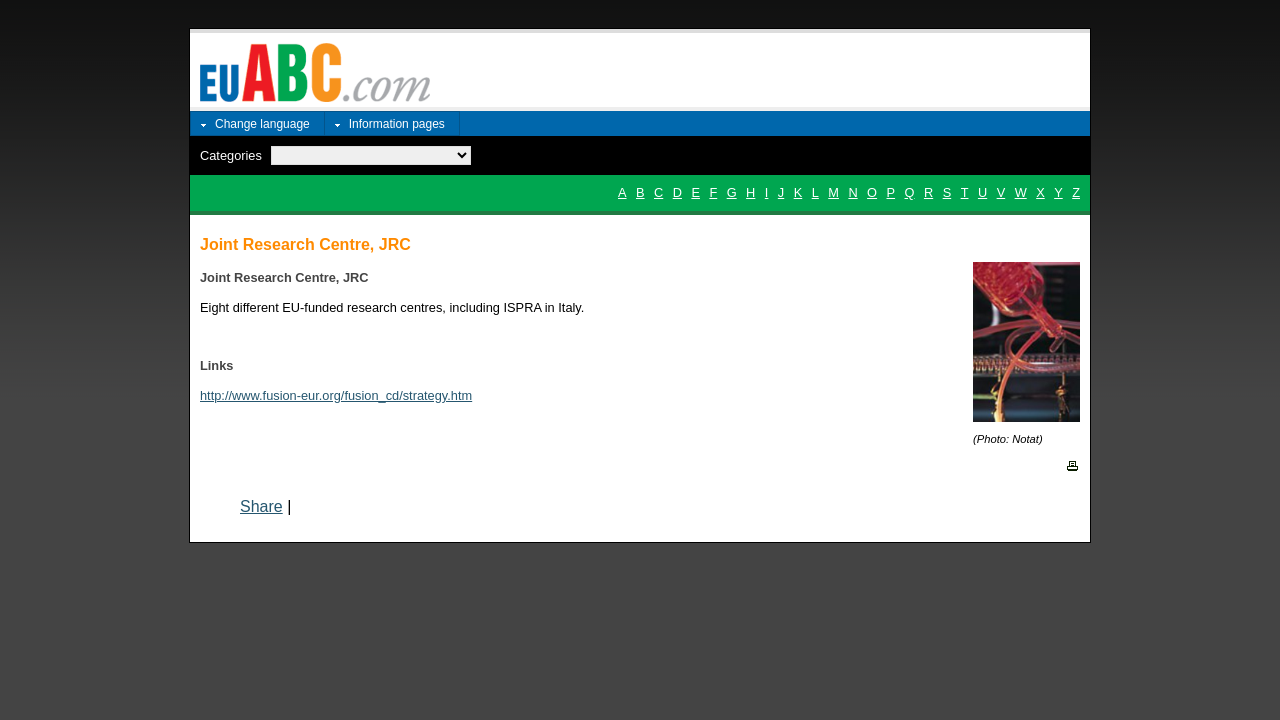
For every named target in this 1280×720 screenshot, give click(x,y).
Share (261, 506)
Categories (231, 155)
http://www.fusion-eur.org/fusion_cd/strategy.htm (336, 395)
